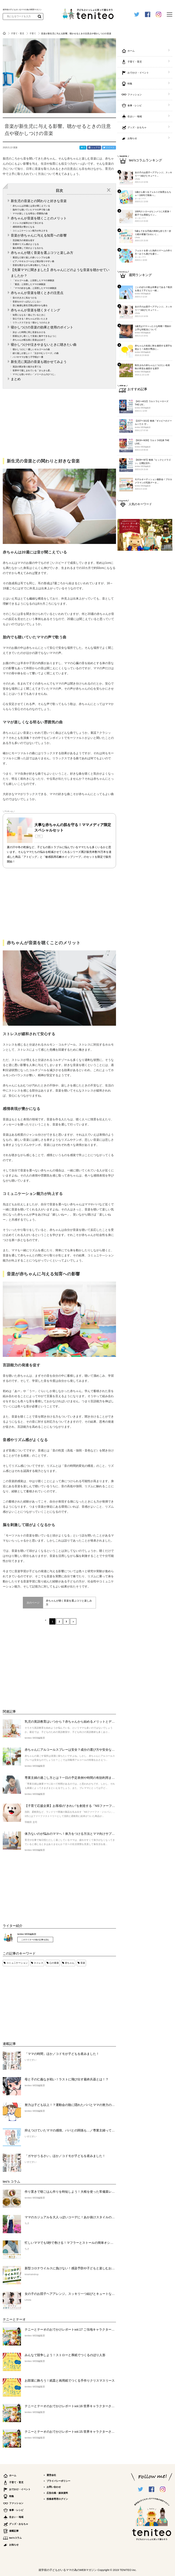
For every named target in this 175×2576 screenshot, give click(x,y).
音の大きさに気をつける (25, 297)
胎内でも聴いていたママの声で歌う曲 (31, 209)
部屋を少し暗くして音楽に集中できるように (34, 336)
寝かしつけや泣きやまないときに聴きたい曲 (44, 344)
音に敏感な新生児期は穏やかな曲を (30, 305)
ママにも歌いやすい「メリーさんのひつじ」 (34, 374)
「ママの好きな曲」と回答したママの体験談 (34, 288)
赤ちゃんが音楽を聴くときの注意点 (37, 293)
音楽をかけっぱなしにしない (27, 301)
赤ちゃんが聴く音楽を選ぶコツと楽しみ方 (42, 253)
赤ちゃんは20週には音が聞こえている (31, 206)
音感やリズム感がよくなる (26, 244)
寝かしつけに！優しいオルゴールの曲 (31, 349)
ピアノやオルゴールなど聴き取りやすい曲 (33, 261)
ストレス (38, 1962)
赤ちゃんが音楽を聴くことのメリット (39, 218)
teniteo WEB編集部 (26, 1934)
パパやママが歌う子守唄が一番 (28, 357)
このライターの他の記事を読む (35, 1940)
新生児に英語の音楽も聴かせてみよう (39, 362)
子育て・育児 (18, 33)
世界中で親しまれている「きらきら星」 (32, 370)
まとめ (16, 379)
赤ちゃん (69, 1962)
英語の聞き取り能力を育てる (27, 366)
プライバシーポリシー (58, 2481)
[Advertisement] (30, 2000)
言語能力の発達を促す (24, 240)
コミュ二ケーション (17, 1962)
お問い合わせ (54, 2487)
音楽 (82, 1962)
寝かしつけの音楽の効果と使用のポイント (42, 327)
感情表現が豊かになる (24, 227)
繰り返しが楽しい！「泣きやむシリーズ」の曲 (36, 353)
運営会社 (51, 2475)
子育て (33, 33)
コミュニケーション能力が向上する (30, 230)
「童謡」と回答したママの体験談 (29, 284)
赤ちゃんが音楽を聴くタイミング (35, 310)
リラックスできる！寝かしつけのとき (31, 322)
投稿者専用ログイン (57, 2499)
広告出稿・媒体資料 (57, 2493)
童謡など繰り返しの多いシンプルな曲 (31, 257)
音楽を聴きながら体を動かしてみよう (31, 265)
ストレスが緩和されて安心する (28, 223)
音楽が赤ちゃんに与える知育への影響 (39, 235)
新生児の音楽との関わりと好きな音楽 (39, 201)
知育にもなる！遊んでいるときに (29, 315)
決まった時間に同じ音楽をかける (29, 332)
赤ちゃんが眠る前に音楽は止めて (29, 340)
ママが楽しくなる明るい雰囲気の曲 (30, 213)
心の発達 (54, 1962)
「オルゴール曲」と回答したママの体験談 (33, 280)
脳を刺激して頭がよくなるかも (28, 248)
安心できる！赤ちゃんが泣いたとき (30, 318)
